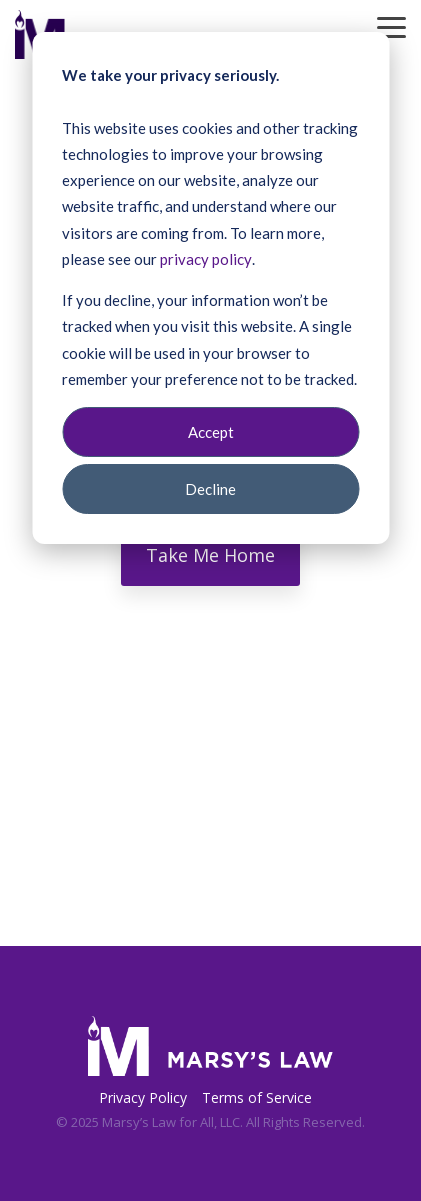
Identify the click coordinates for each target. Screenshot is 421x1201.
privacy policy (206, 259)
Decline (210, 489)
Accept (211, 432)
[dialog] (210, 288)
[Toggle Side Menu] (391, 26)
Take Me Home (210, 555)
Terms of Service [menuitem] (257, 1097)
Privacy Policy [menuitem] (143, 1097)
